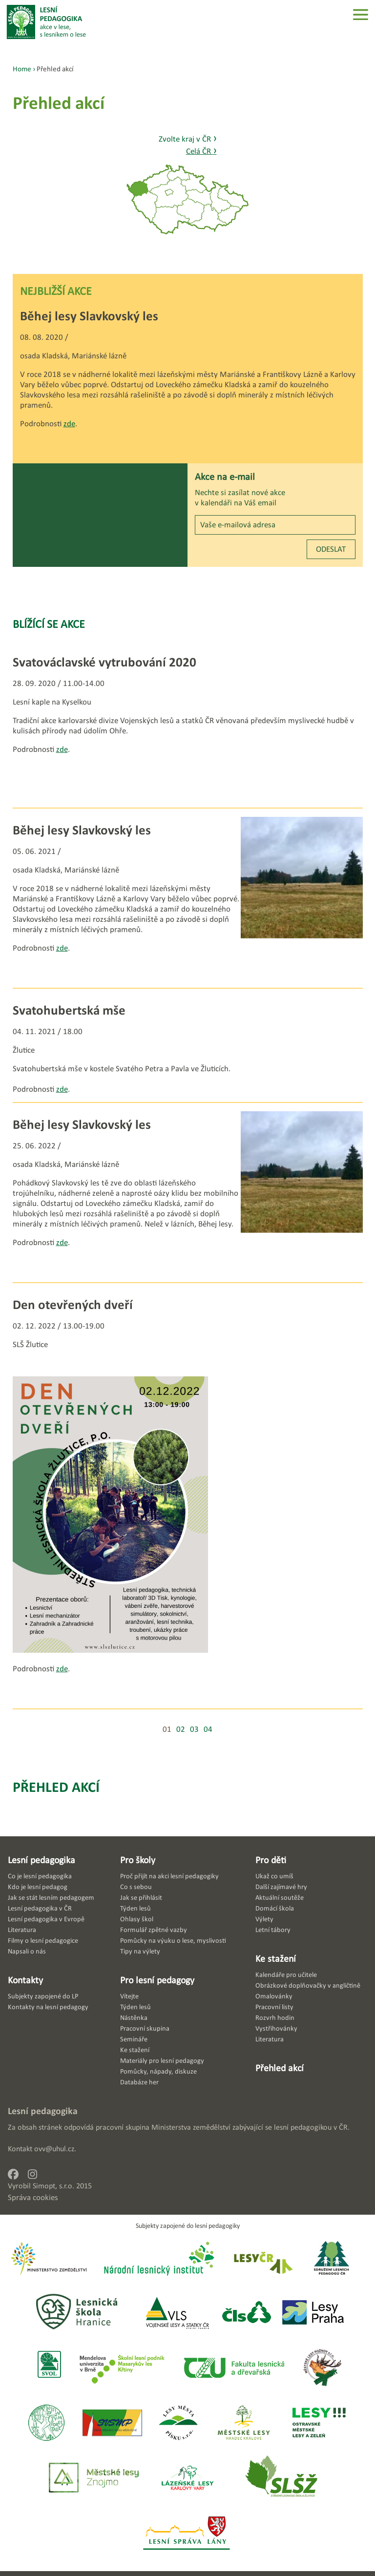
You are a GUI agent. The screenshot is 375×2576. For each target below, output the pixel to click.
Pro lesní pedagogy (157, 1980)
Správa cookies (33, 2197)
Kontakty (25, 1980)
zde (69, 423)
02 (180, 1729)
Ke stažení (275, 1958)
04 (208, 1729)
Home (22, 68)
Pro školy (137, 1860)
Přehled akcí (56, 1787)
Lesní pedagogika (41, 1860)
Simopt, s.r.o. (53, 2185)
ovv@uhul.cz (54, 2148)
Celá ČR (201, 151)
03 (194, 1729)
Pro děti (270, 1860)
